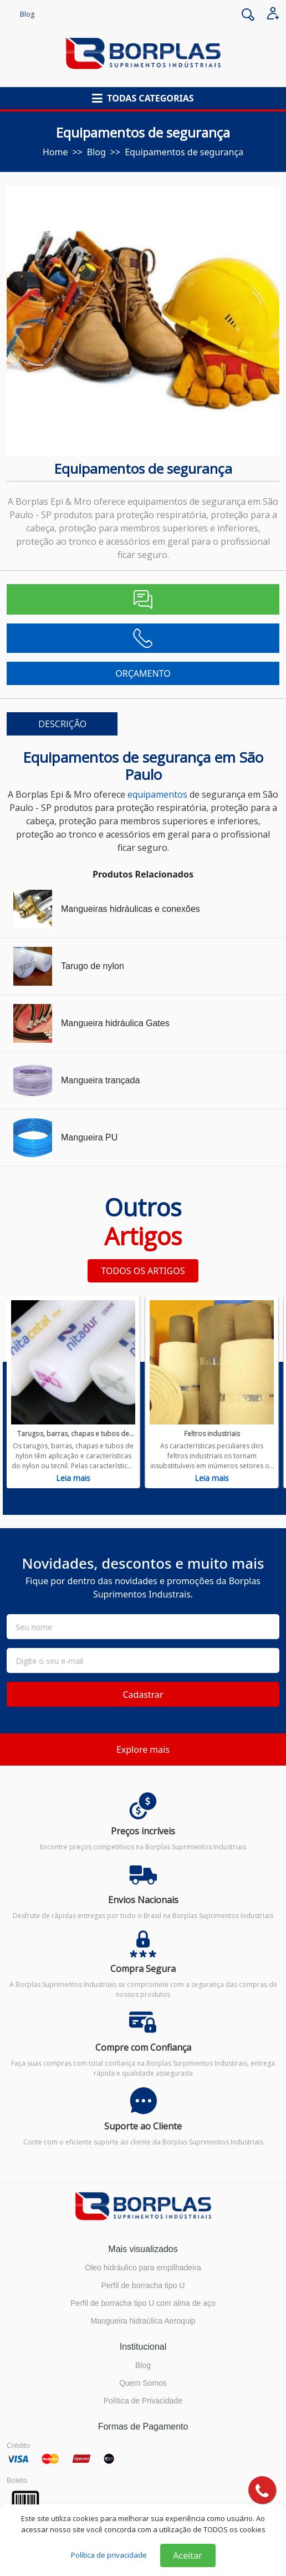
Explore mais (143, 1749)
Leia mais (73, 1478)
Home (55, 152)
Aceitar (187, 2555)
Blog (27, 14)
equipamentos (157, 794)
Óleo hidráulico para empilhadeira (143, 2267)
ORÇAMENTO (142, 673)
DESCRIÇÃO (62, 724)
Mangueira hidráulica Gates (115, 1023)
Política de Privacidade (143, 2400)
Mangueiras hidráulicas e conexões (130, 909)
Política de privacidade (109, 2555)
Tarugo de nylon (92, 966)
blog (96, 152)
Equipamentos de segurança (184, 152)
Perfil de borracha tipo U (143, 2285)
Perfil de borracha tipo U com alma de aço (142, 2303)
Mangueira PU (89, 1137)
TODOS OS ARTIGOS (143, 1271)
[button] (142, 98)
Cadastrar (142, 1694)
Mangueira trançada (100, 1080)
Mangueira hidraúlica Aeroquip (142, 2320)
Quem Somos (143, 2383)
